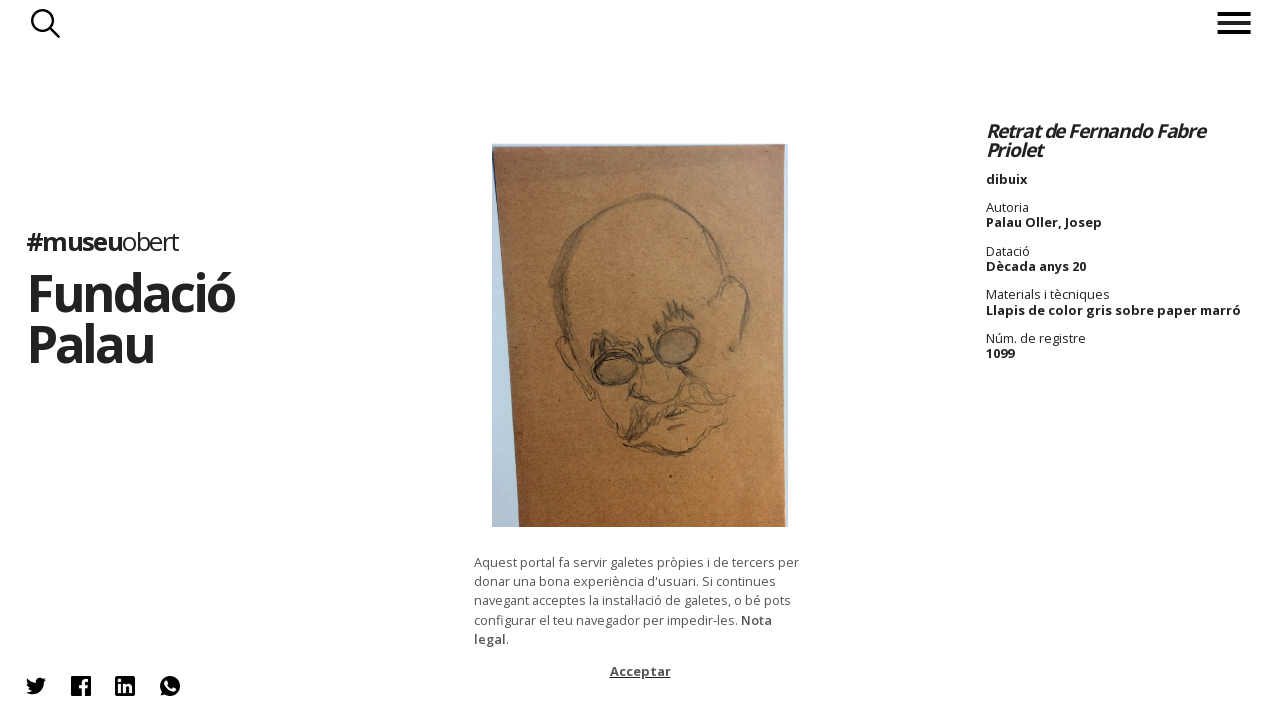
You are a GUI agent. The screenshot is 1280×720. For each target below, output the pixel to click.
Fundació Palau (130, 317)
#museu (102, 240)
